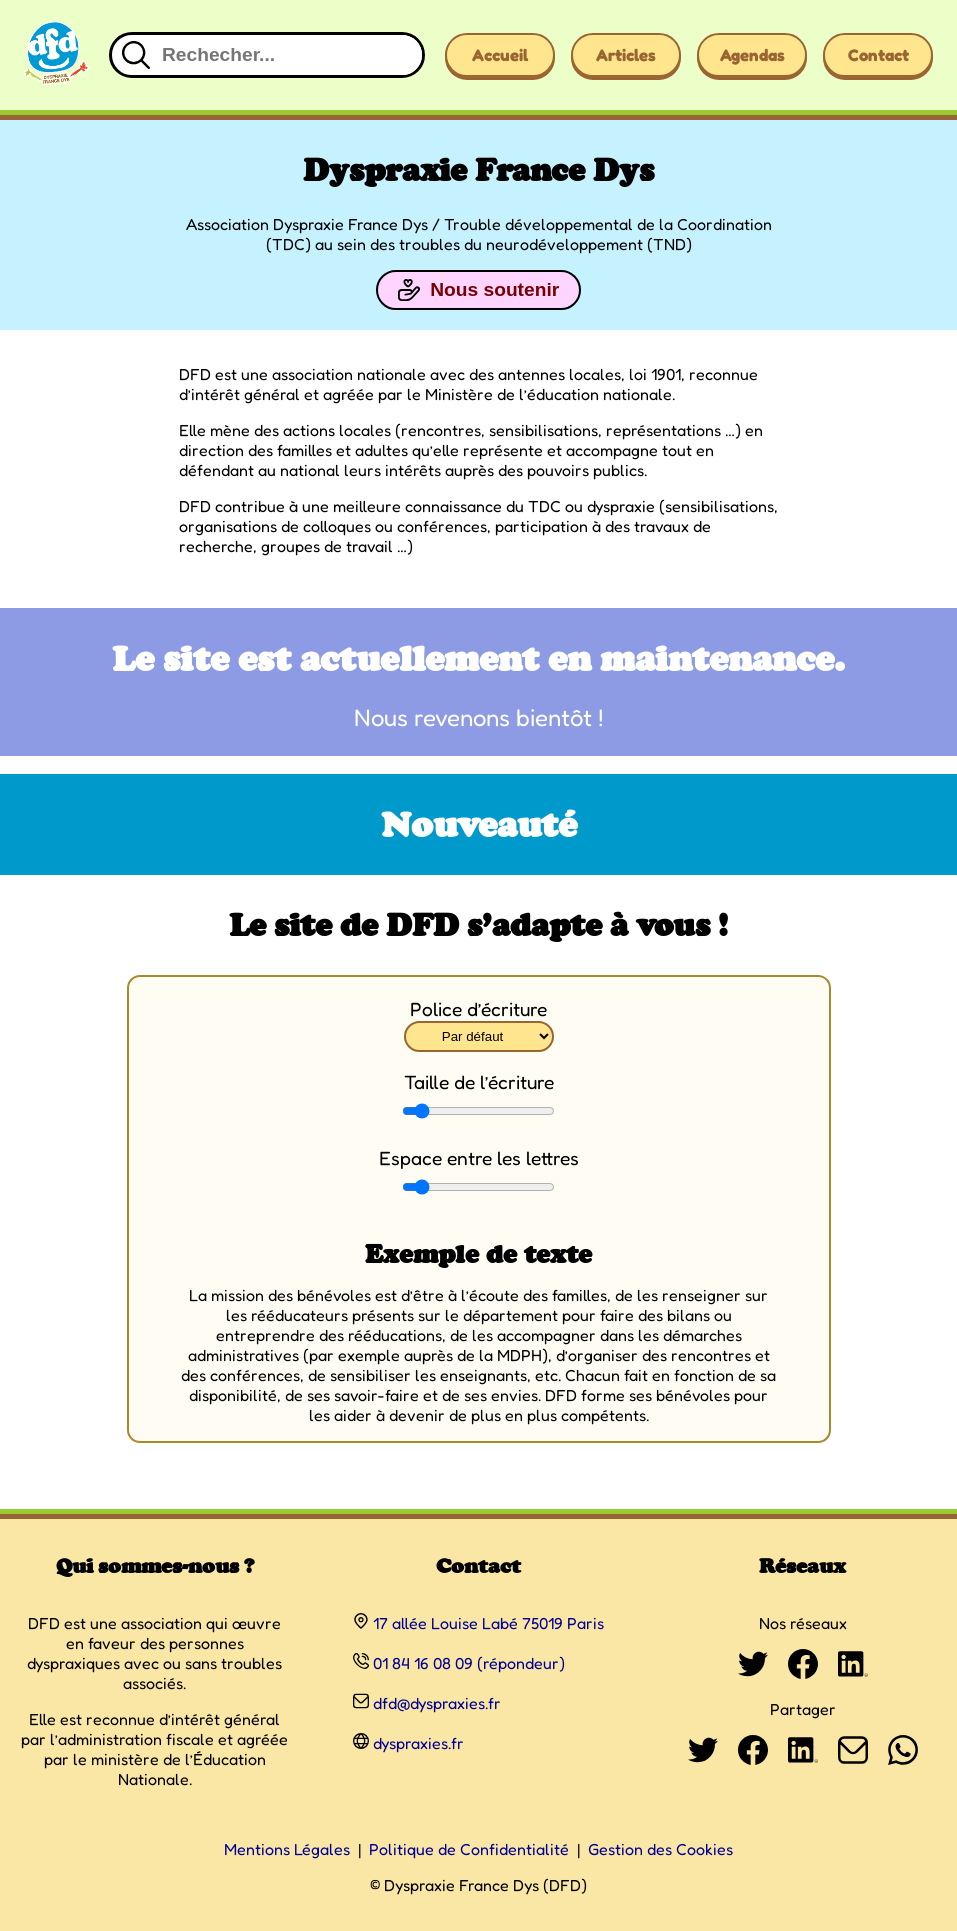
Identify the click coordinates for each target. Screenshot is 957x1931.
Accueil (500, 55)
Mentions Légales (287, 1849)
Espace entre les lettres (479, 1158)
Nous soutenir (478, 290)
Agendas (752, 55)
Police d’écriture (478, 1009)
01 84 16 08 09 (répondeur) (469, 1663)
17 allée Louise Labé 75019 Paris (488, 1623)
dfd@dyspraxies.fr (437, 1703)
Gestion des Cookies (660, 1849)
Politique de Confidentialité (469, 1849)
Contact (878, 55)
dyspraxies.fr (418, 1743)
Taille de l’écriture (479, 1082)
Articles (626, 55)
